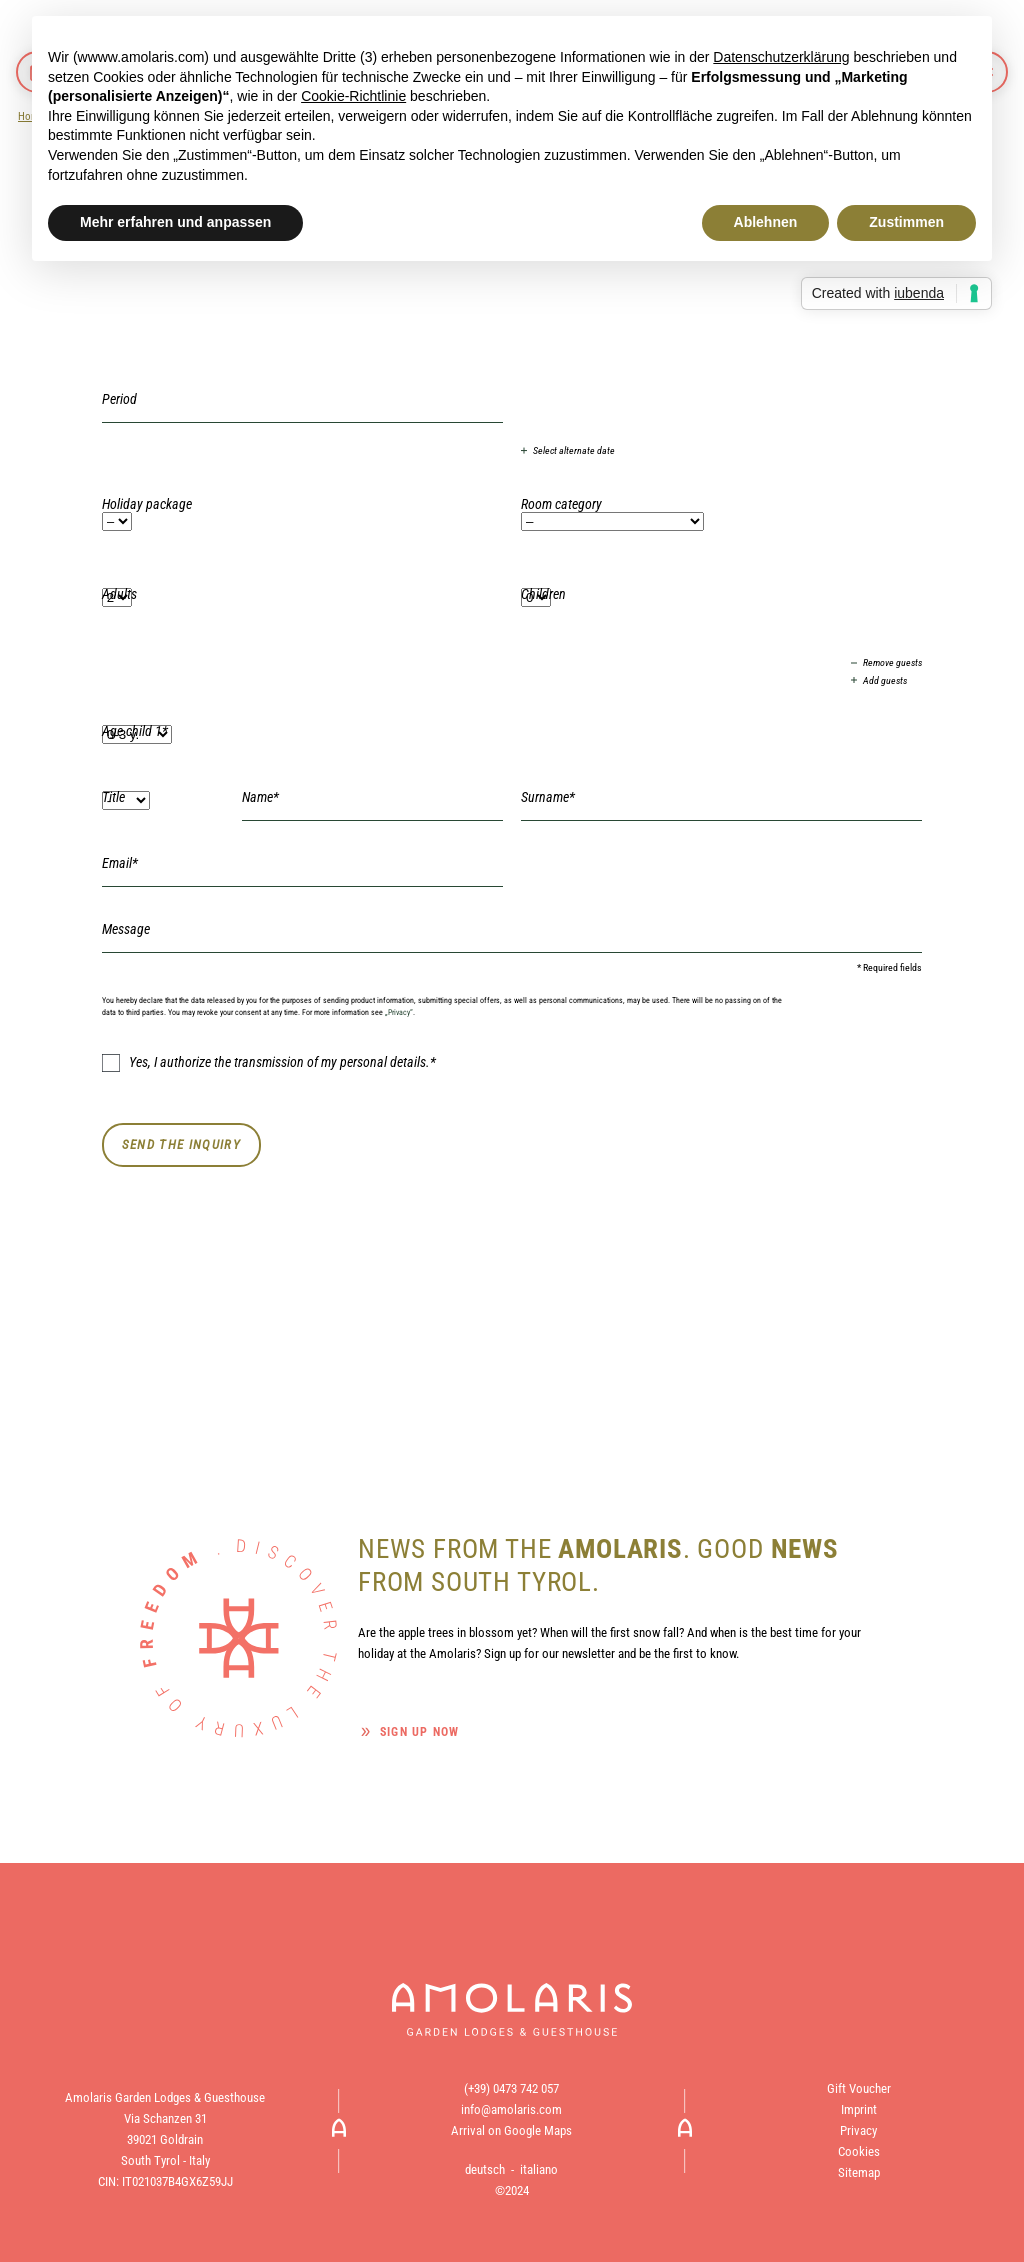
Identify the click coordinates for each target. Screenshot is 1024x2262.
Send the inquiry (181, 1144)
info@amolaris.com (511, 2109)
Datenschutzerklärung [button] (781, 57)
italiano (539, 2169)
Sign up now (419, 1732)
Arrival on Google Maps (511, 2130)
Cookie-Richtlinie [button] (353, 96)
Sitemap (859, 2172)
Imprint (859, 2109)
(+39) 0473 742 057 (511, 2088)
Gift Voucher (859, 2088)
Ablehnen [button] (766, 222)
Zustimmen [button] (906, 222)
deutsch (485, 2169)
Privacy (858, 2130)
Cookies (859, 2151)
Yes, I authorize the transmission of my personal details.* (269, 1063)
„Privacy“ (399, 1012)
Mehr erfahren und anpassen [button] (175, 222)
